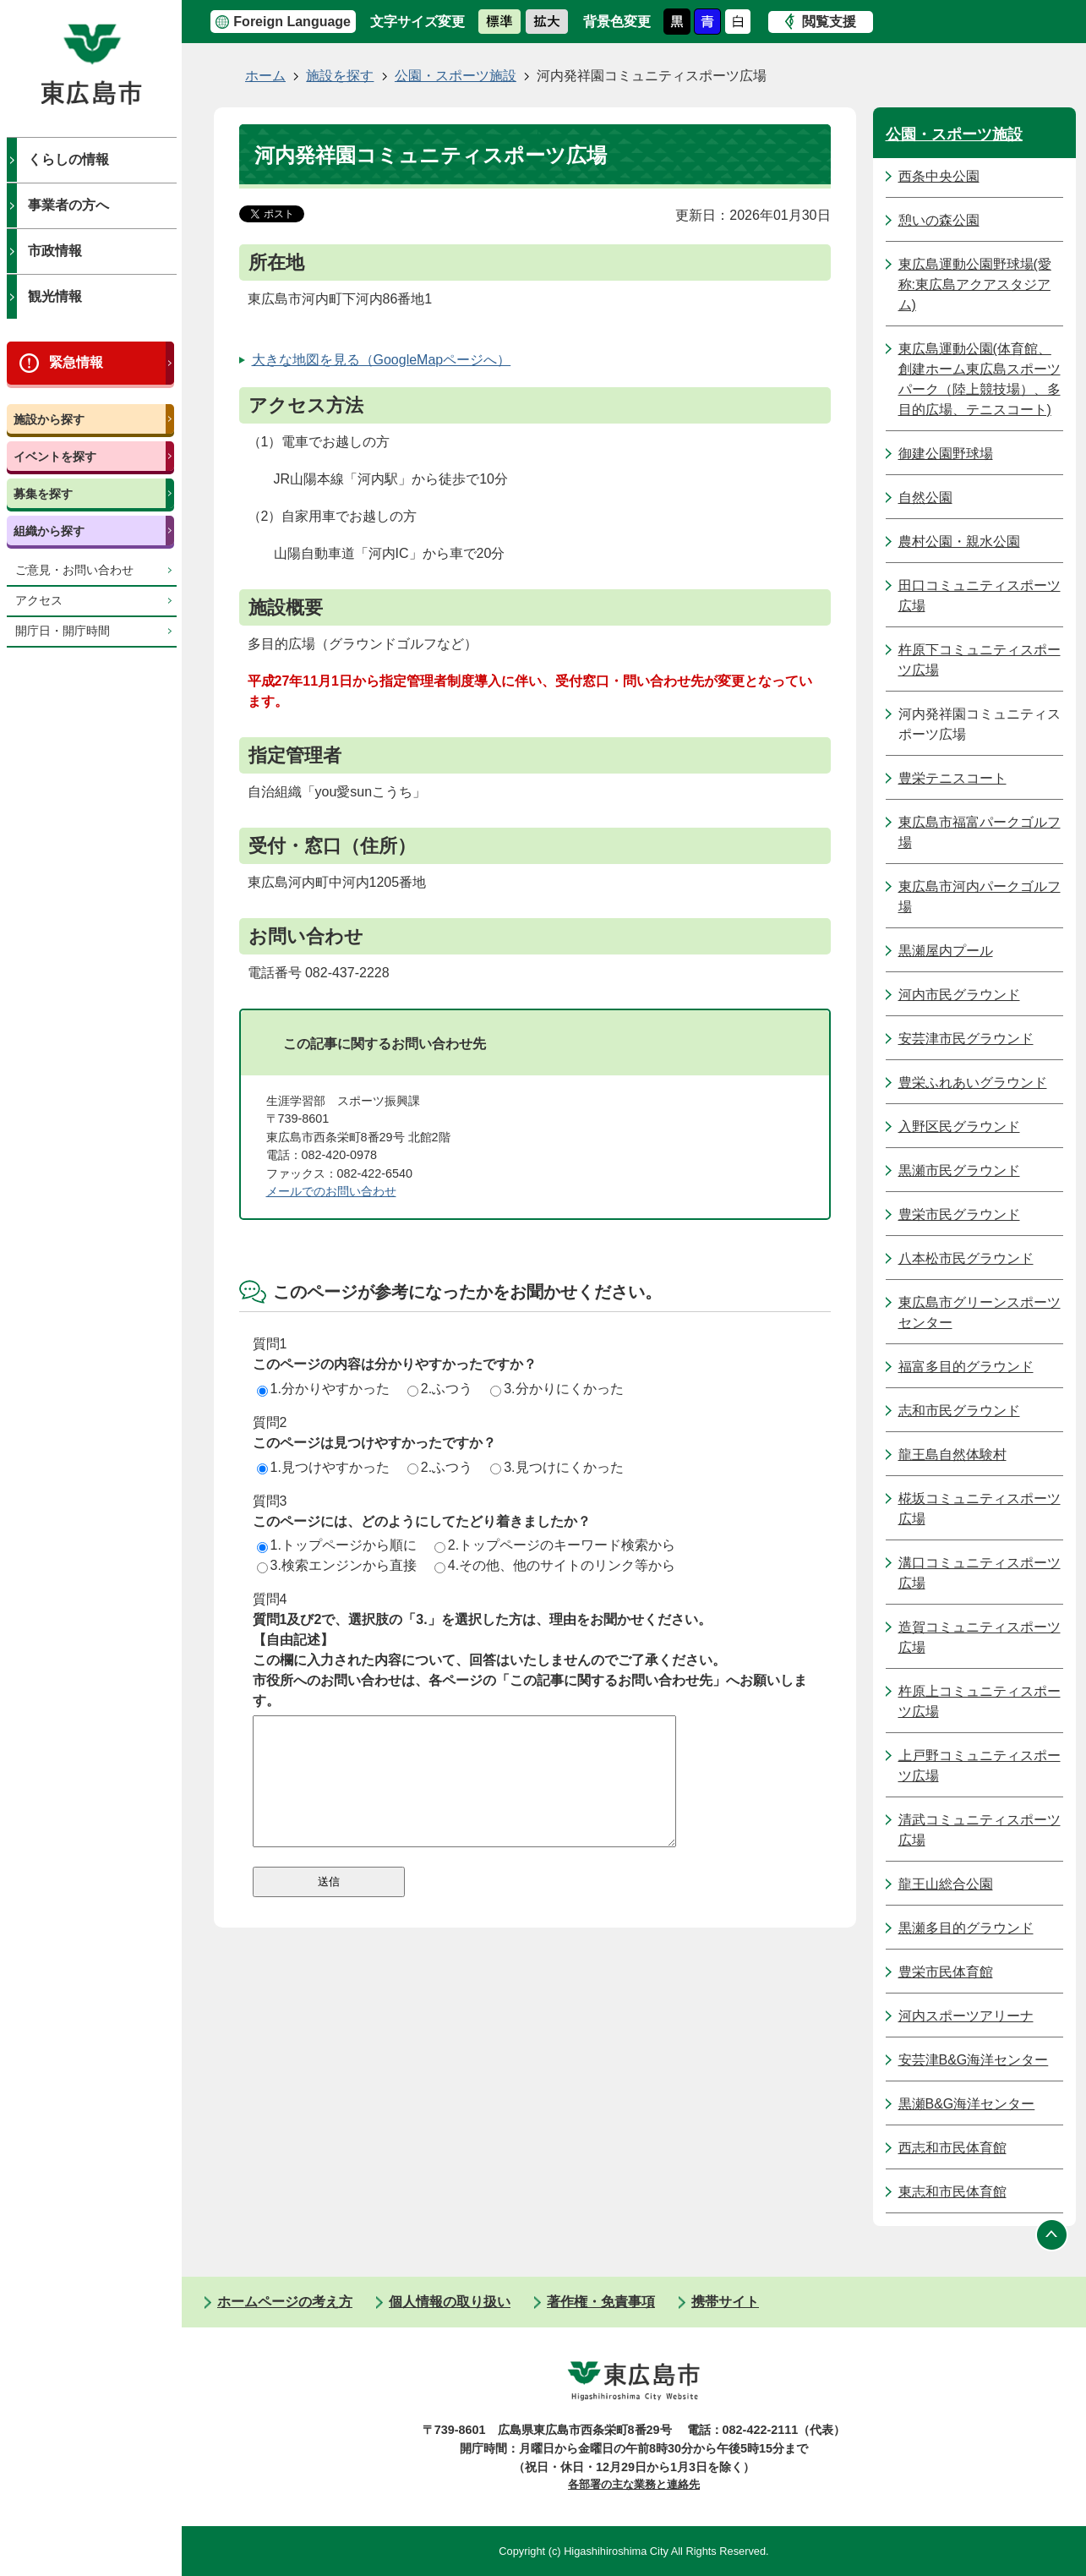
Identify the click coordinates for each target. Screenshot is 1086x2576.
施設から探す (49, 419)
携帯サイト (725, 2301)
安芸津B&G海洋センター (973, 2060)
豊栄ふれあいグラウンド (972, 1082)
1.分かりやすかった (323, 1388)
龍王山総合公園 (945, 1884)
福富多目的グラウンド (966, 1366)
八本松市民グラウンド (966, 1258)
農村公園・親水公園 (959, 541)
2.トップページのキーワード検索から (554, 1545)
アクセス (39, 600)
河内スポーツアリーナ (966, 2016)
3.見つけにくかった (556, 1467)
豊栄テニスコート (952, 778)
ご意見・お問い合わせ (74, 570)
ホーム (265, 75)
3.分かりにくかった (556, 1388)
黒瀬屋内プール (945, 950)
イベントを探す (55, 456)
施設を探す (340, 75)
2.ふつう (439, 1388)
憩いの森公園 (939, 220)
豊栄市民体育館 (945, 1972)
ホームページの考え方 (284, 2301)
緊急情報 (76, 362)
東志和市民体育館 (952, 2192)
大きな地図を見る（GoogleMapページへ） (381, 360)
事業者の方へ (68, 205)
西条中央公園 (939, 176)
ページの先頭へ (1052, 2234)
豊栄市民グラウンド (959, 1214)
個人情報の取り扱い (449, 2301)
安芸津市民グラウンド (966, 1038)
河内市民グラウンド (959, 994)
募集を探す (43, 493)
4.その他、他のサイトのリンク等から (554, 1565)
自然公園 (925, 497)
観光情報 (55, 296)
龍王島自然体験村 (952, 1454)
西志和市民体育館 (952, 2148)
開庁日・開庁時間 (62, 631)
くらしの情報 (68, 159)
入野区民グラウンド (959, 1126)
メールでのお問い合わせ (331, 1191)
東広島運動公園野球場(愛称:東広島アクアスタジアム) (974, 284)
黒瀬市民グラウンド (959, 1170)
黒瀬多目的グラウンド (966, 1928)
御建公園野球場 (945, 453)
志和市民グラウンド (959, 1410)
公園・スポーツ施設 (455, 75)
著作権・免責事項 (601, 2301)
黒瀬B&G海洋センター (966, 2104)
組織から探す (49, 531)
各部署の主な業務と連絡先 (634, 2484)
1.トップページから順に (337, 1545)
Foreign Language (292, 21)
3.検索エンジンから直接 (337, 1565)
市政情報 (55, 250)
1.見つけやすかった (323, 1467)
